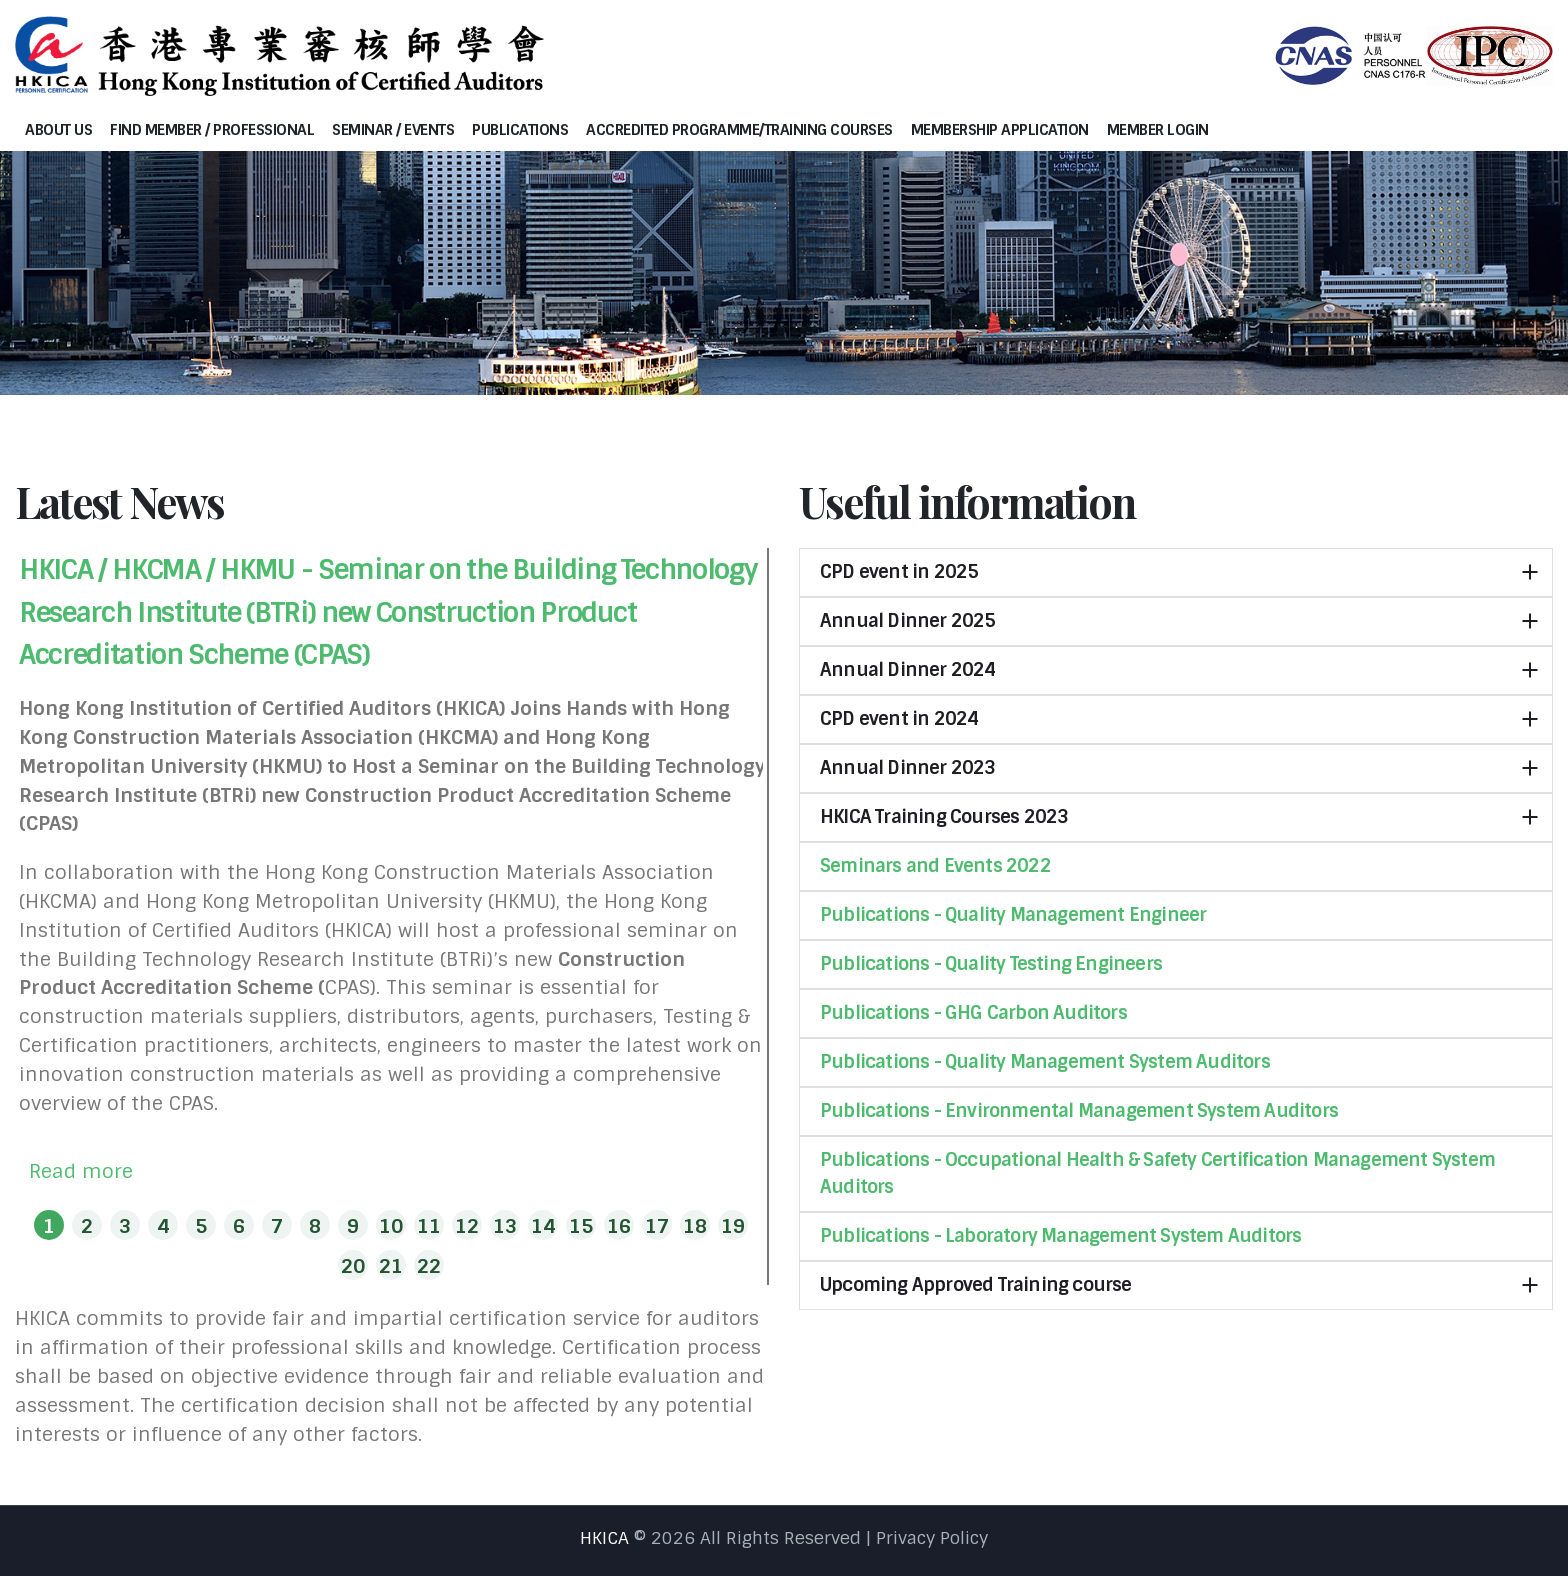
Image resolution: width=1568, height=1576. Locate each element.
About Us (58, 130)
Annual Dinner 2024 (908, 670)
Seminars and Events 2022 (935, 866)
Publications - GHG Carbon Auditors (973, 1013)
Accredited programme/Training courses (739, 130)
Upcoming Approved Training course (976, 1285)
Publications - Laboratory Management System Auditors (1060, 1236)
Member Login (1158, 130)
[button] (49, 1225)
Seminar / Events (393, 130)
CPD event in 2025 (899, 572)
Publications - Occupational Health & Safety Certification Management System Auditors (1157, 1173)
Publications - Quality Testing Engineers (991, 964)
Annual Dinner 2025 (908, 621)
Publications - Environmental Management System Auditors (1079, 1111)
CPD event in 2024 (899, 719)
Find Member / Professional (212, 130)
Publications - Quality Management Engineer (1013, 915)
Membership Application (1000, 130)
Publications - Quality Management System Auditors (1045, 1062)
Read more (81, 1171)
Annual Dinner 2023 (908, 768)
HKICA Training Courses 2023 (944, 817)
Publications (520, 130)
